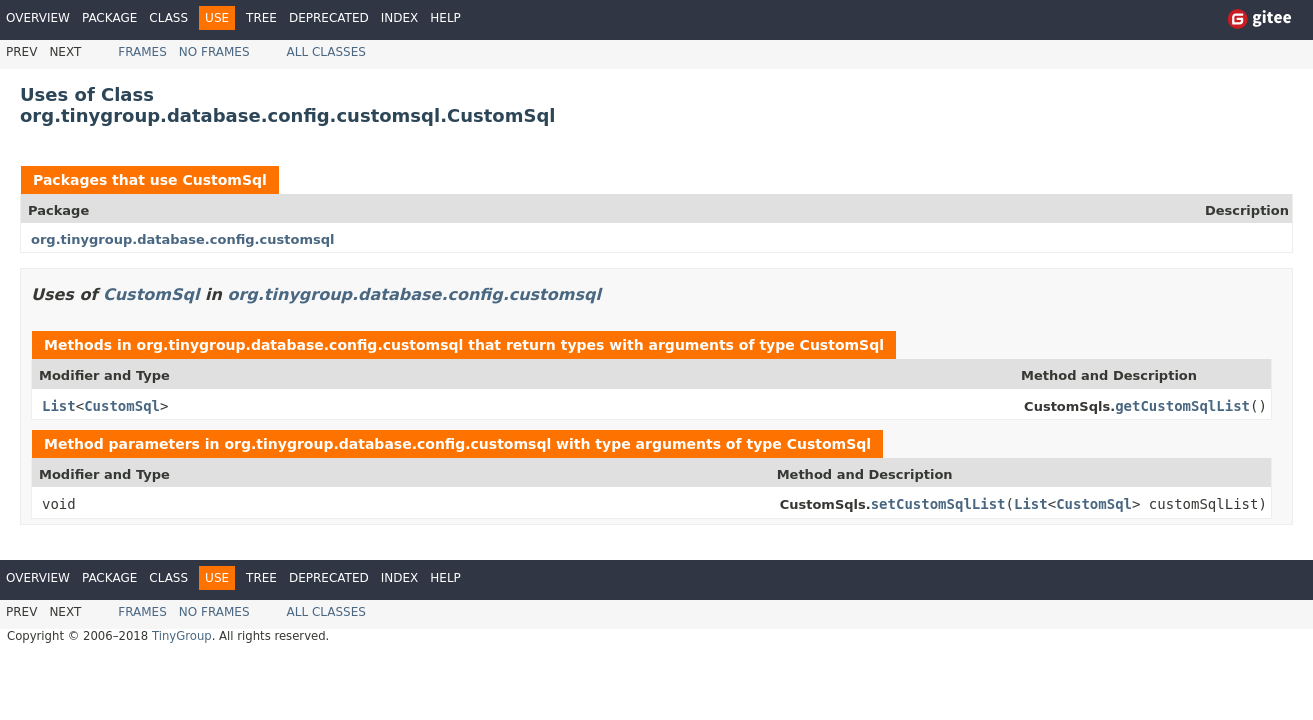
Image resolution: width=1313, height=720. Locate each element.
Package (109, 18)
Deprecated (329, 18)
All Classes (326, 52)
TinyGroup (182, 636)
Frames (142, 52)
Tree (261, 18)
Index (400, 18)
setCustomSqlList (938, 504)
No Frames (214, 52)
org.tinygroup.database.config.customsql (182, 239)
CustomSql (224, 180)
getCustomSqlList (1182, 406)
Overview (38, 18)
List (59, 406)
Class (168, 18)
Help (445, 18)
